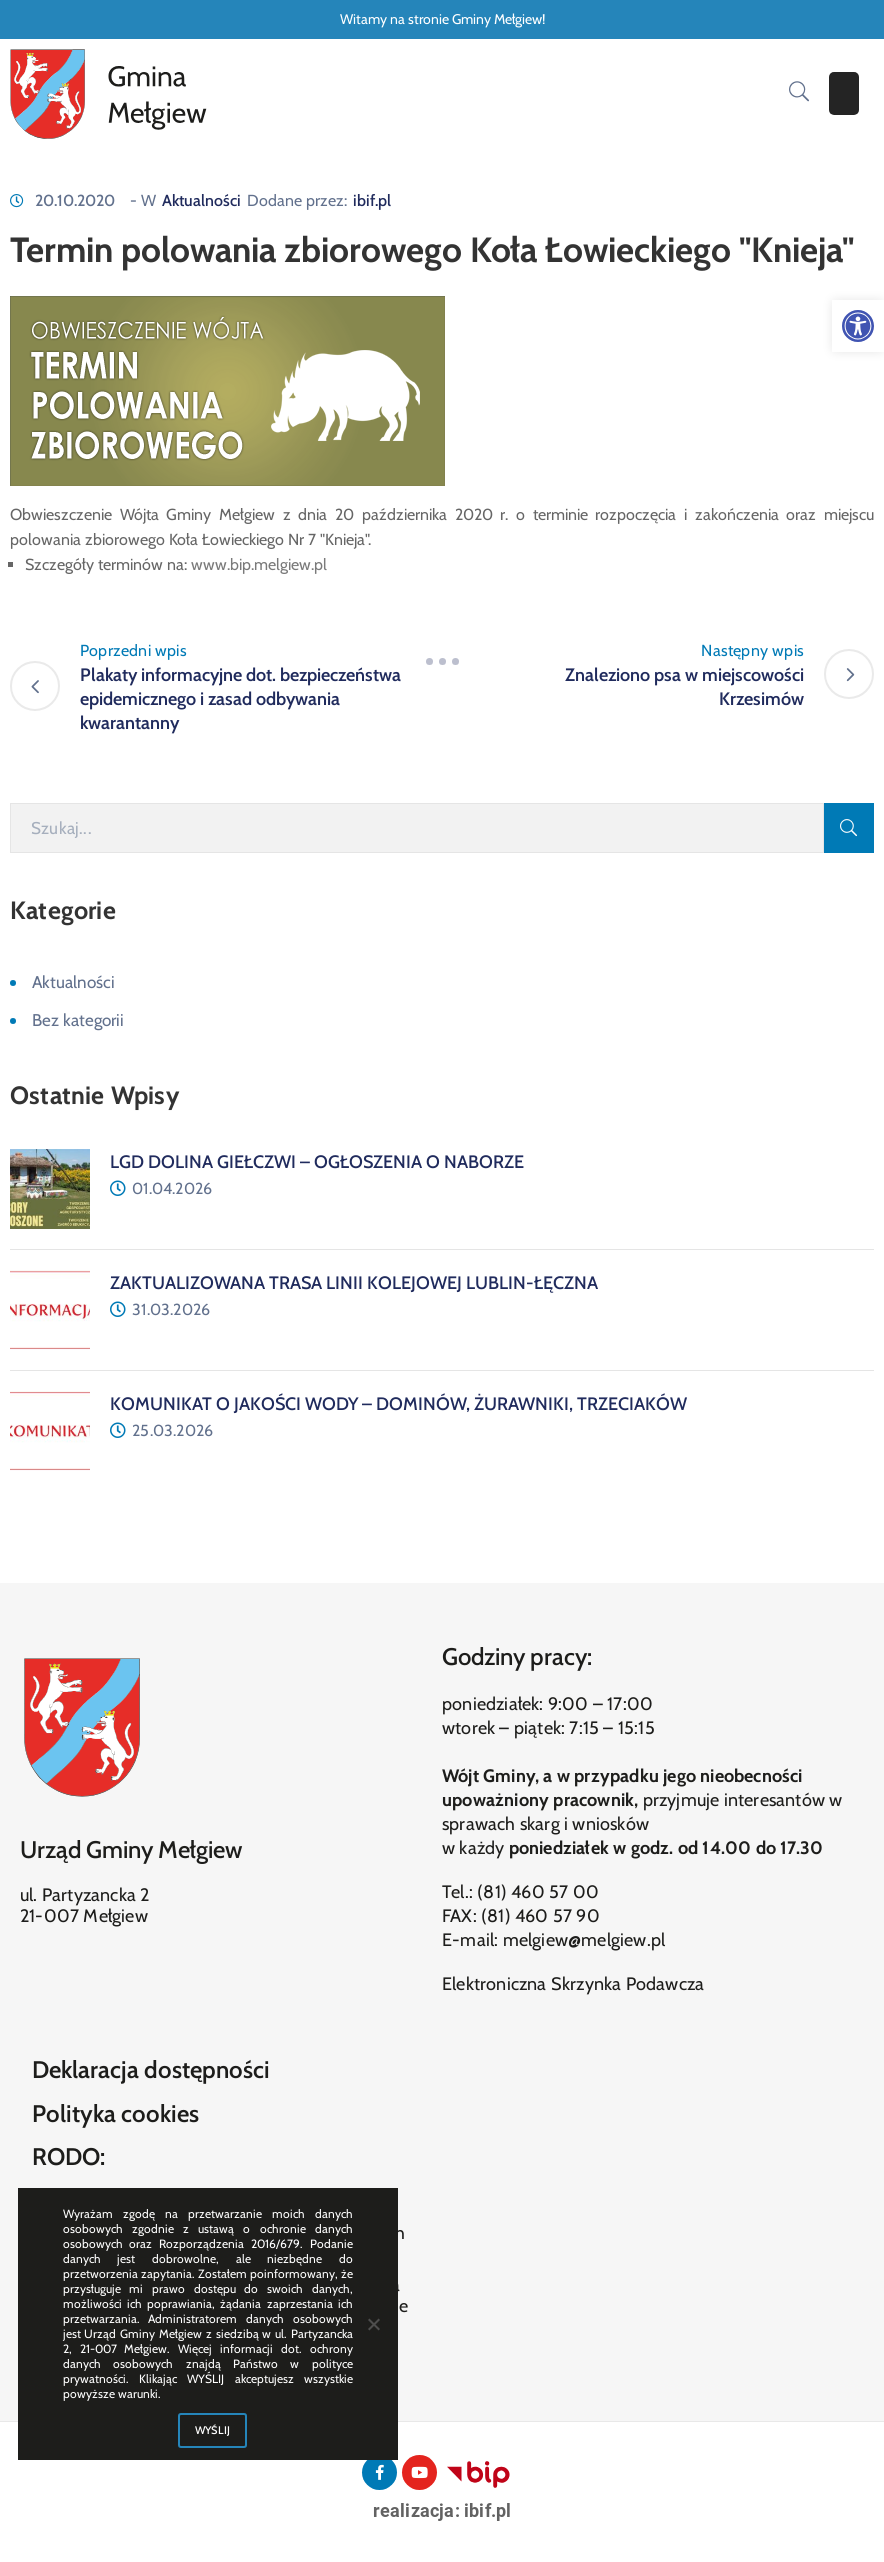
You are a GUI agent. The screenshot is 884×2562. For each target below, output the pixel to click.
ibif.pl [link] (372, 200)
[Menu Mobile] (844, 93)
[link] (858, 326)
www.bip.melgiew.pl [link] (259, 564)
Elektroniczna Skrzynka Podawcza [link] (573, 1984)
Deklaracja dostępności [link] (151, 2069)
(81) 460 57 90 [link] (540, 1916)
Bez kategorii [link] (78, 1020)
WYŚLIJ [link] (213, 2430)
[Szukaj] (417, 828)
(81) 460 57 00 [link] (538, 1892)
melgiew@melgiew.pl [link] (584, 1940)
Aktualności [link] (201, 200)
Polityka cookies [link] (115, 2113)
